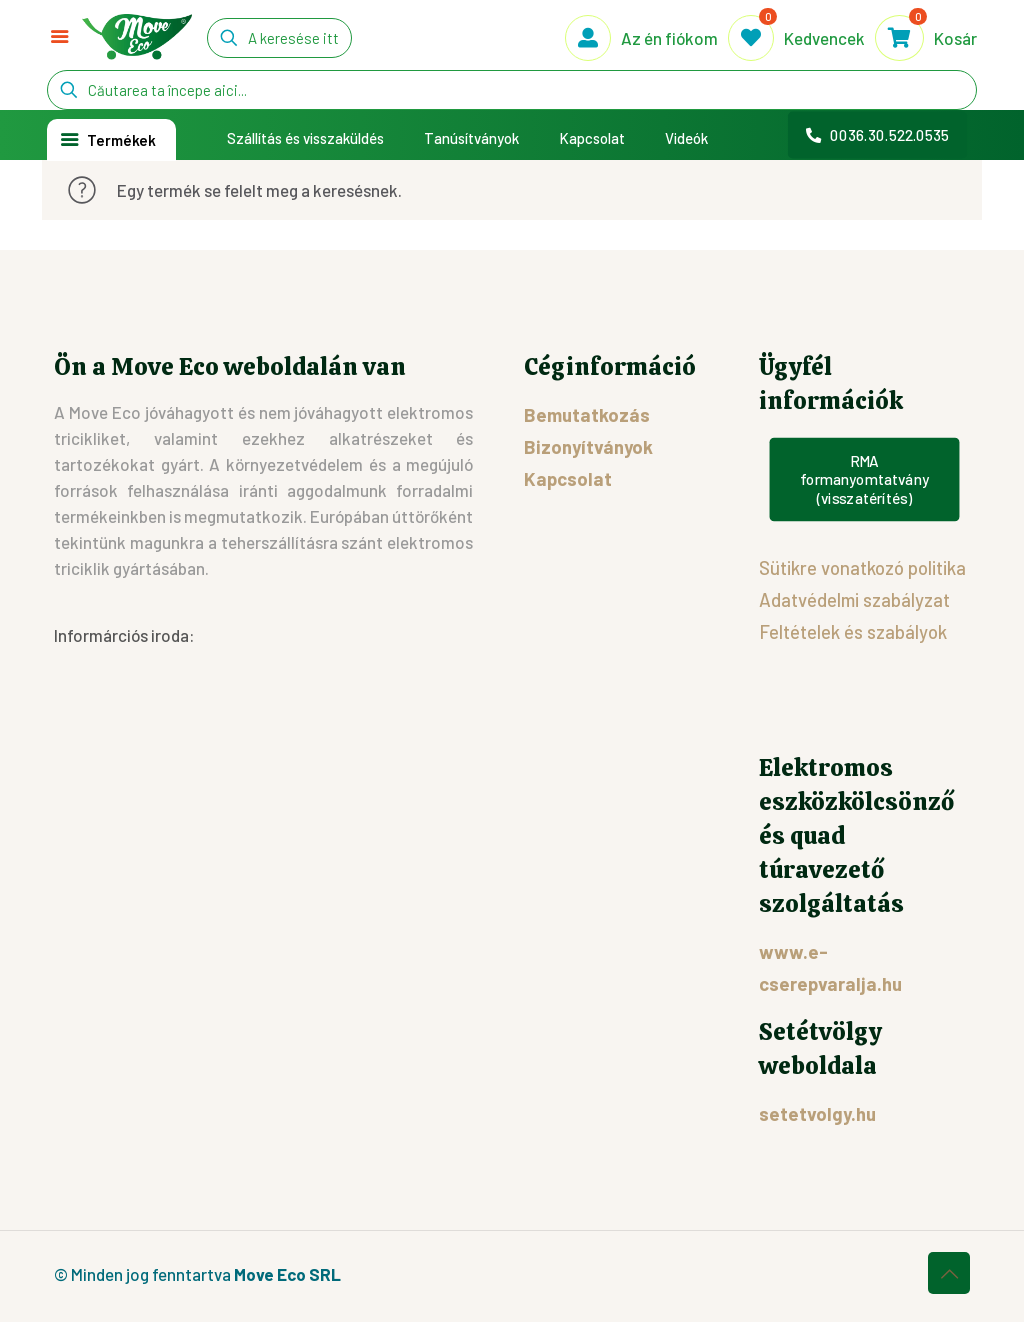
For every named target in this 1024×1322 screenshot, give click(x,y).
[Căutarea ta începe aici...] (512, 90)
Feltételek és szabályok (853, 631)
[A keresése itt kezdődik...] (279, 38)
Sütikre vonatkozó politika (862, 567)
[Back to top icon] (949, 1273)
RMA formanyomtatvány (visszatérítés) (864, 479)
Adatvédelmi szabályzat (854, 599)
